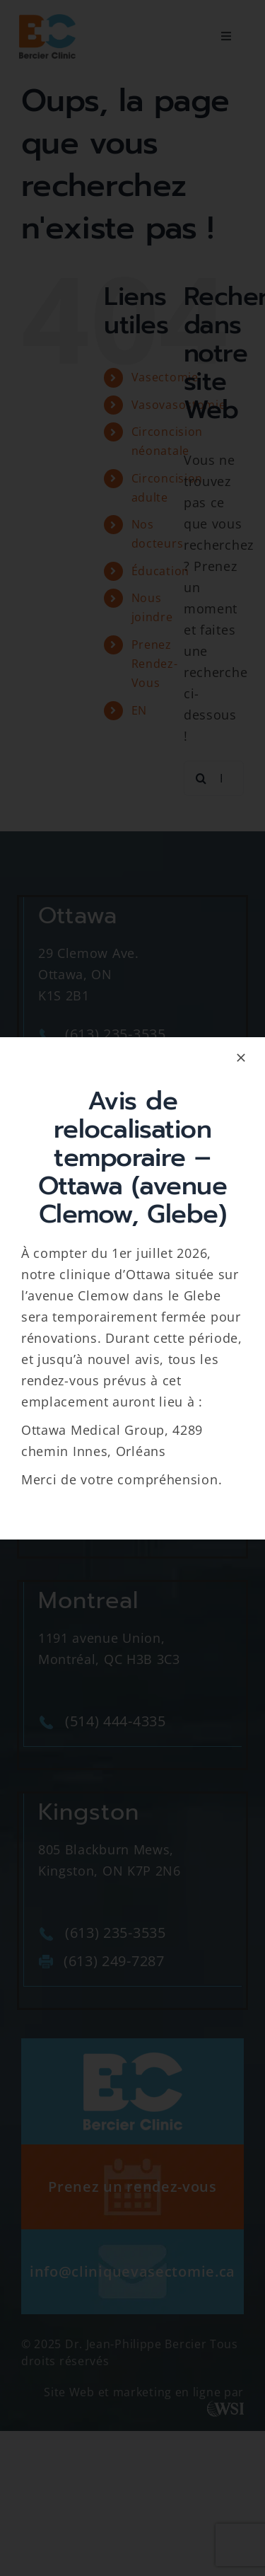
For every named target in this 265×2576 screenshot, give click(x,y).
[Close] (241, 1057)
